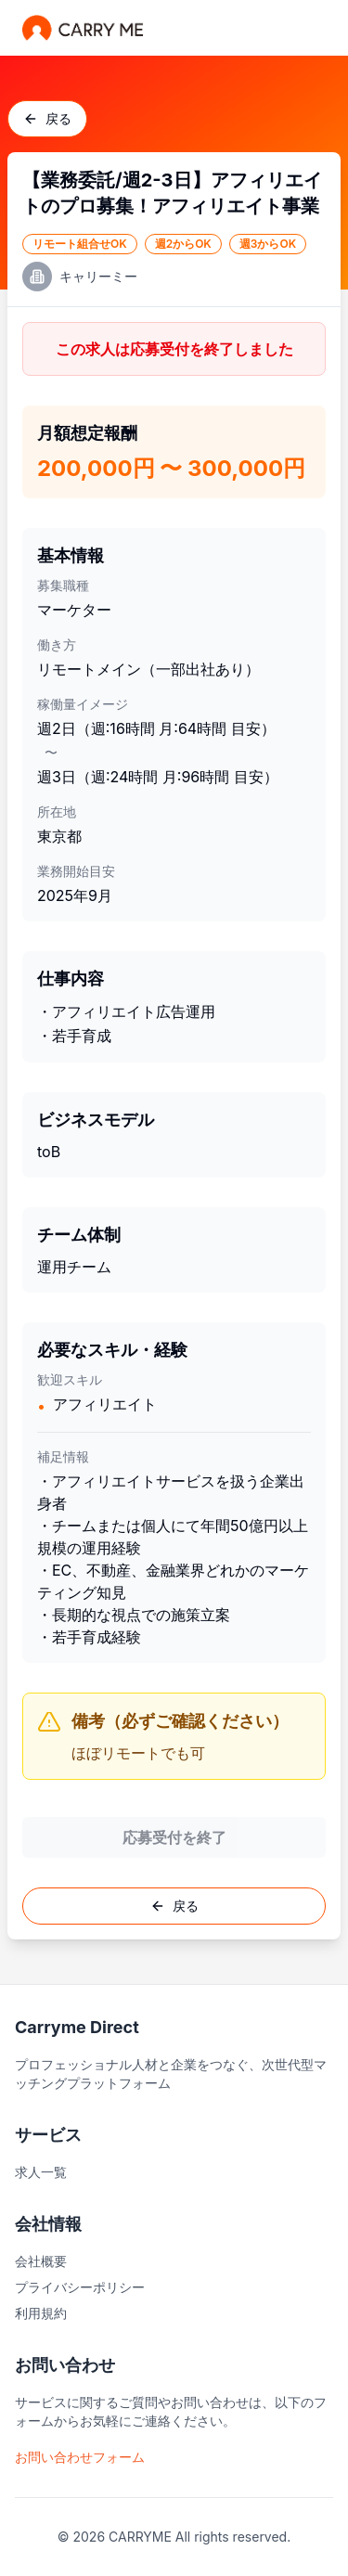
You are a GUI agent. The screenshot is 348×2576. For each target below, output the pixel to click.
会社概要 (41, 2261)
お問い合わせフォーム (80, 2457)
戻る (47, 118)
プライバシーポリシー (80, 2287)
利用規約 (41, 2313)
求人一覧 (41, 2172)
